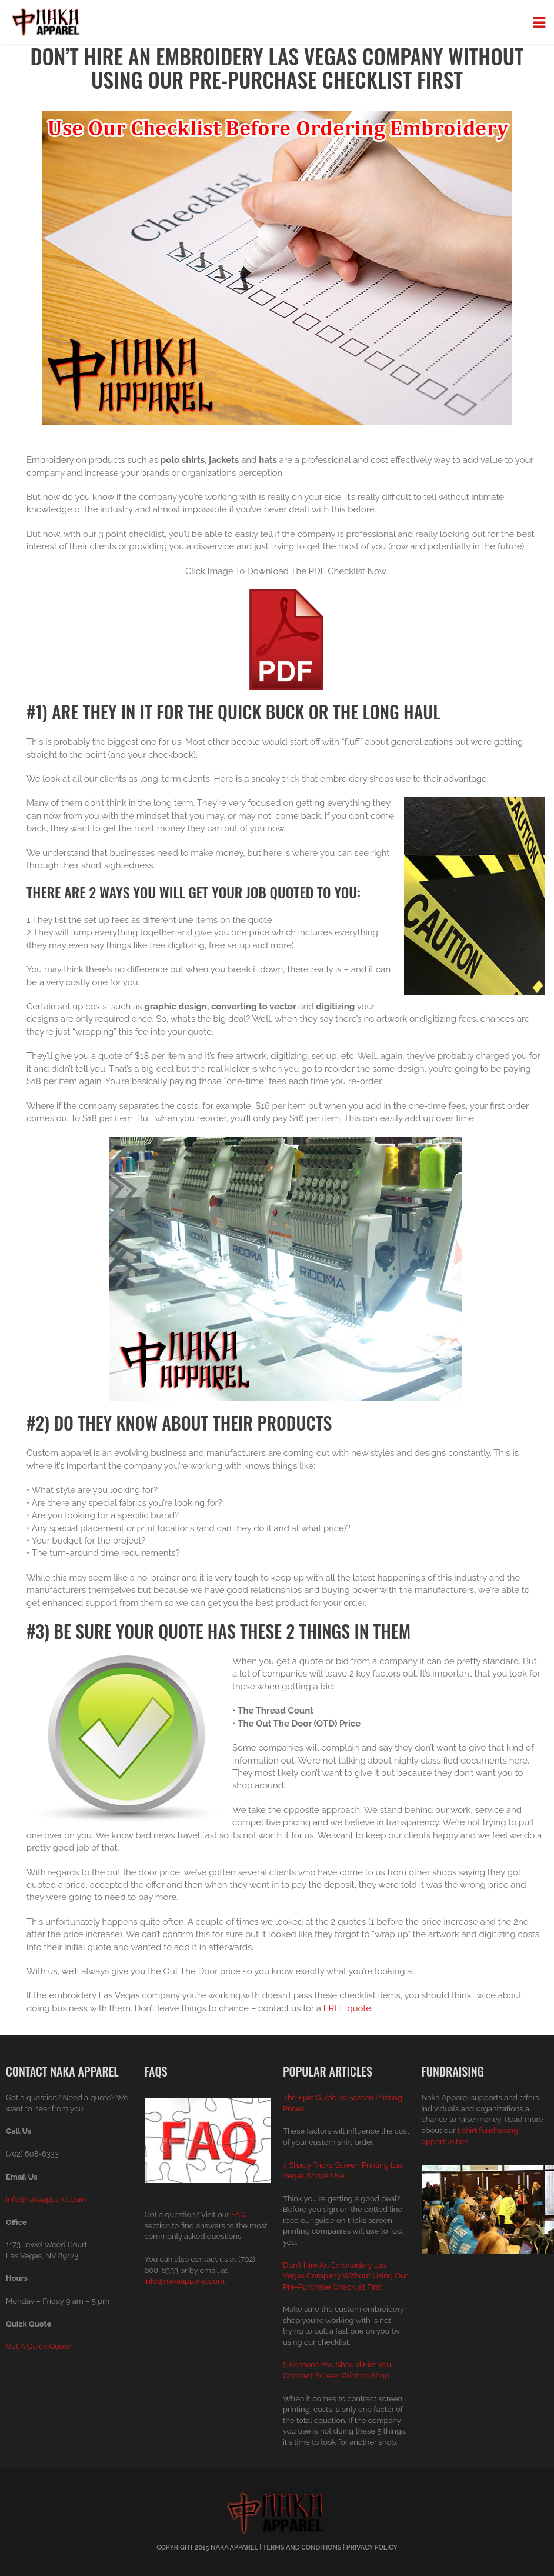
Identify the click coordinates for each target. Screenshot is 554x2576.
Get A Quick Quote (38, 2346)
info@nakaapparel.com (46, 2199)
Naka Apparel (234, 2547)
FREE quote (347, 2008)
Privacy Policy (372, 2547)
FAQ (238, 2214)
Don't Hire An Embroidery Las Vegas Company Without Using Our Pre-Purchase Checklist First (345, 2276)
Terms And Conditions (302, 2547)
